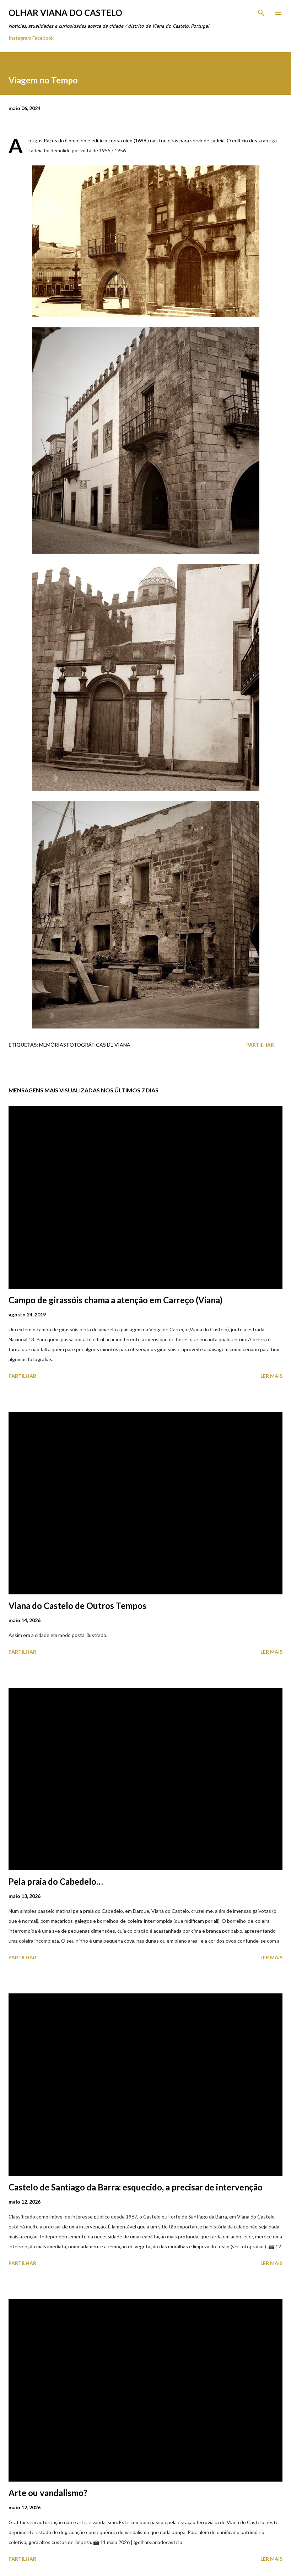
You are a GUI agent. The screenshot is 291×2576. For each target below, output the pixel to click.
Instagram (20, 38)
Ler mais (271, 1376)
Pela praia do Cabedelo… (56, 1881)
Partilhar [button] (260, 1045)
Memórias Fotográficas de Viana (84, 1045)
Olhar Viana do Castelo (65, 12)
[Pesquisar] (261, 13)
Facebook (43, 38)
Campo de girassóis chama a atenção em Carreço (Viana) (115, 1300)
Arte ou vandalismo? (48, 2493)
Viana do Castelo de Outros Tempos (77, 1605)
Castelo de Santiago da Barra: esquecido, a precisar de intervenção (136, 2187)
